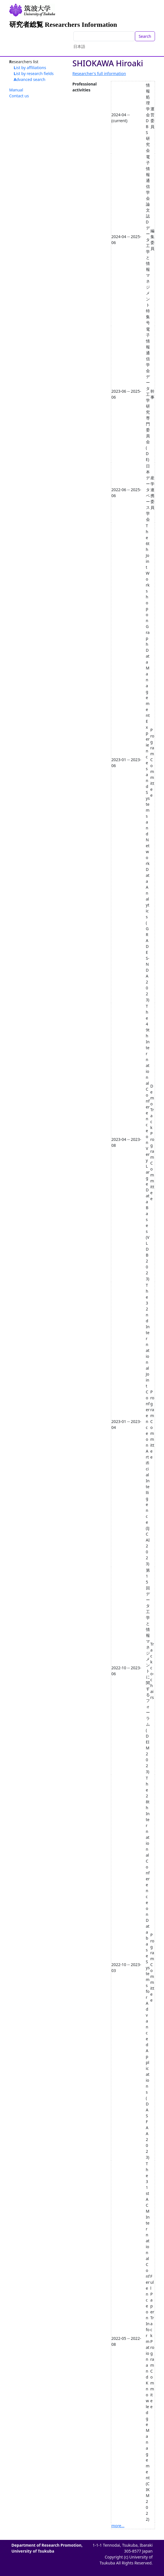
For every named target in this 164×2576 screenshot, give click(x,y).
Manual (16, 90)
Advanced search (29, 79)
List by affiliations (30, 67)
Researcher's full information (99, 73)
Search (145, 36)
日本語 (79, 46)
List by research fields (34, 73)
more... (117, 2525)
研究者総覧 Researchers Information (63, 24)
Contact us (19, 95)
